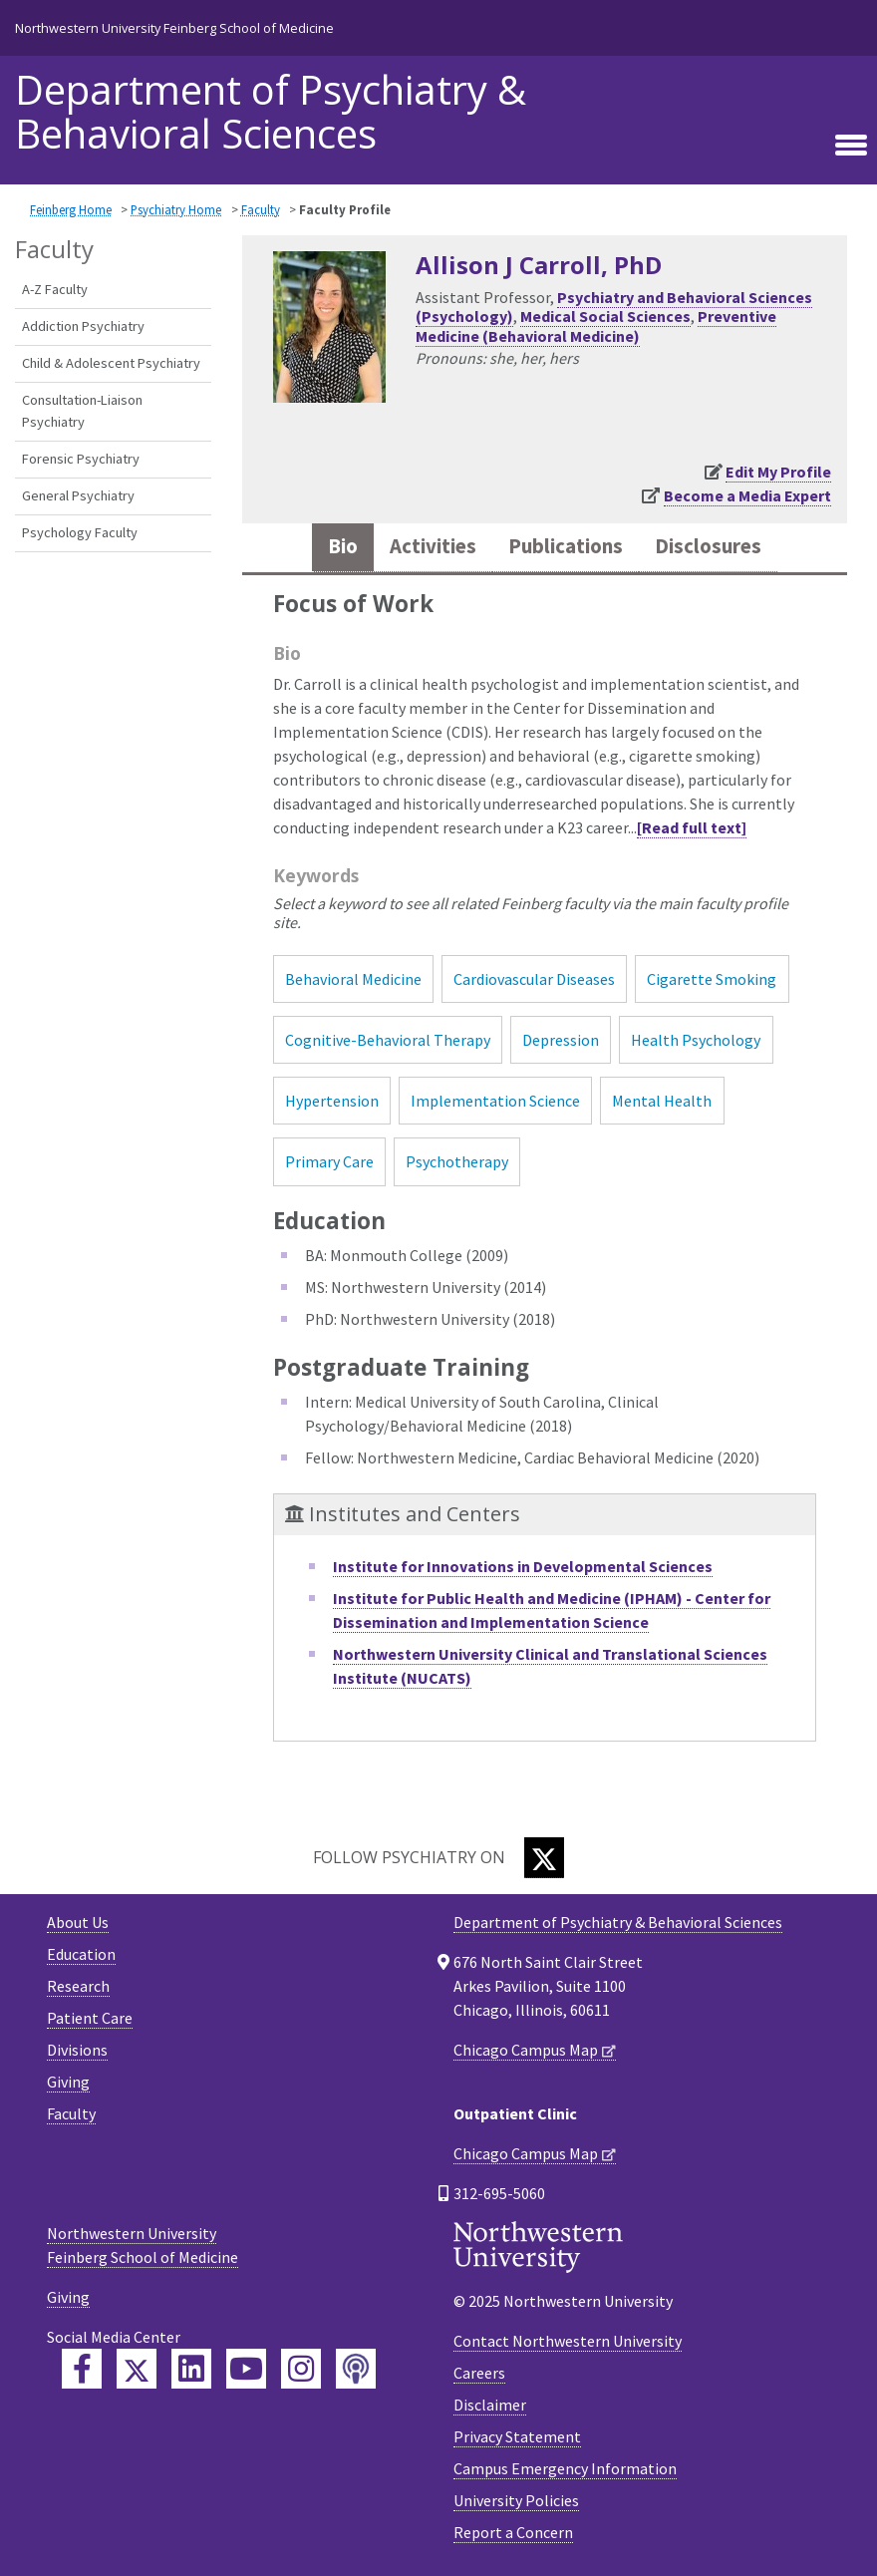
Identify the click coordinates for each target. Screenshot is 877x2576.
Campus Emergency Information (565, 2468)
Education (81, 1954)
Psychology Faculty (80, 532)
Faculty (260, 209)
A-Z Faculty (55, 289)
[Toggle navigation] (851, 145)
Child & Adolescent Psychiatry (111, 363)
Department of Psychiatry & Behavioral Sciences (270, 112)
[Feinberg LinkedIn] (191, 2369)
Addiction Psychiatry (83, 326)
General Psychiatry (78, 495)
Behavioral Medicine (353, 979)
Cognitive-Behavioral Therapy (387, 1040)
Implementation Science (495, 1101)
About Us (78, 1922)
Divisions (77, 2050)
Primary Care (329, 1161)
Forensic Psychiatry (81, 459)
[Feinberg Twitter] (136, 2369)
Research (78, 1986)
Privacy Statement (517, 2436)
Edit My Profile (778, 472)
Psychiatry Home (176, 209)
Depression (560, 1040)
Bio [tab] (343, 546)
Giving (68, 2082)
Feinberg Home (71, 209)
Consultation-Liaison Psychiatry (82, 411)
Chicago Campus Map (525, 2050)
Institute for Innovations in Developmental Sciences (523, 1566)
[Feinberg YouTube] (246, 2369)
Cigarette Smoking (711, 979)
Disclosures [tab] (708, 546)
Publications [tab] (565, 546)
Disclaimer (489, 2405)
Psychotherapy (457, 1161)
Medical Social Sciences (605, 316)
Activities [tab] (433, 546)
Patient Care (90, 2018)
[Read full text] (691, 827)
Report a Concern (513, 2532)
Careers (479, 2373)
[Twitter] (544, 1857)
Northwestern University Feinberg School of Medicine (174, 28)
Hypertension (332, 1101)
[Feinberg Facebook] (82, 2369)
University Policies (516, 2500)
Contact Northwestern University (567, 2341)
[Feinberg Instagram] (301, 2369)
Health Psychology (695, 1040)
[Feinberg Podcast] (356, 2369)
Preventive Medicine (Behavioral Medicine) (596, 325)
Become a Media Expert (747, 495)
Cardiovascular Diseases (534, 979)
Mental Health (662, 1101)
